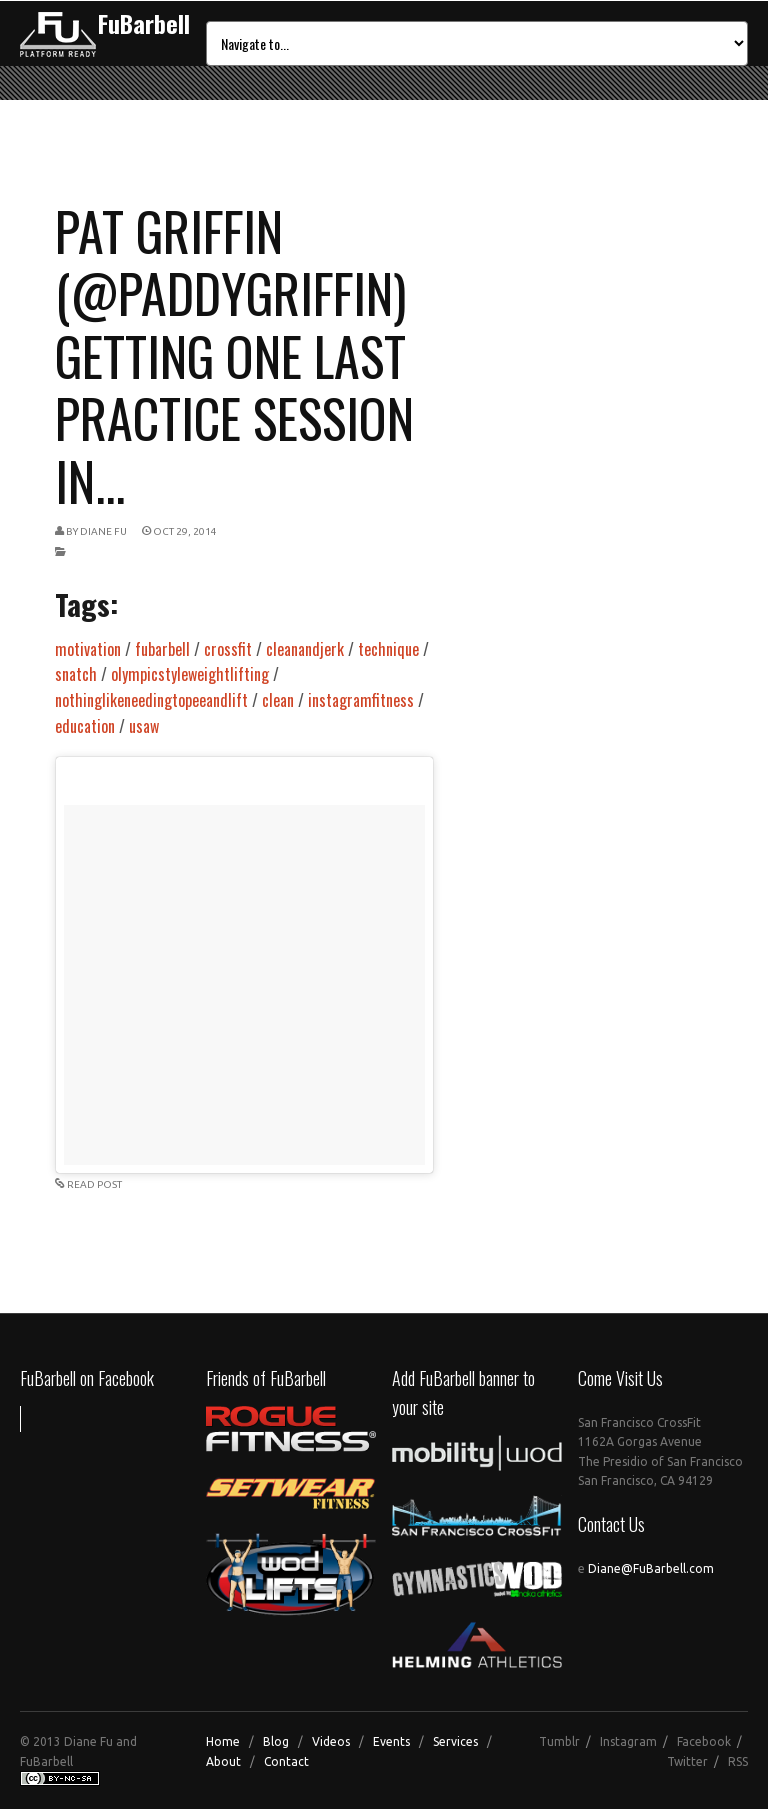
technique (388, 649)
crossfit (228, 649)
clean (278, 700)
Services (455, 1741)
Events (391, 1741)
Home (223, 1741)
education (85, 726)
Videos (331, 1741)
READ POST (94, 1184)
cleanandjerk (305, 649)
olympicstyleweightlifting (190, 674)
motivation (88, 649)
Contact (286, 1761)
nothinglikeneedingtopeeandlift (151, 700)
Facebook (704, 1741)
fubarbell (162, 649)
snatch (76, 674)
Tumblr (559, 1741)
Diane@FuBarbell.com (651, 1568)
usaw (144, 726)
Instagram (628, 1741)
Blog (276, 1741)
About (223, 1761)
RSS (738, 1761)
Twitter (687, 1761)
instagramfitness (361, 700)
